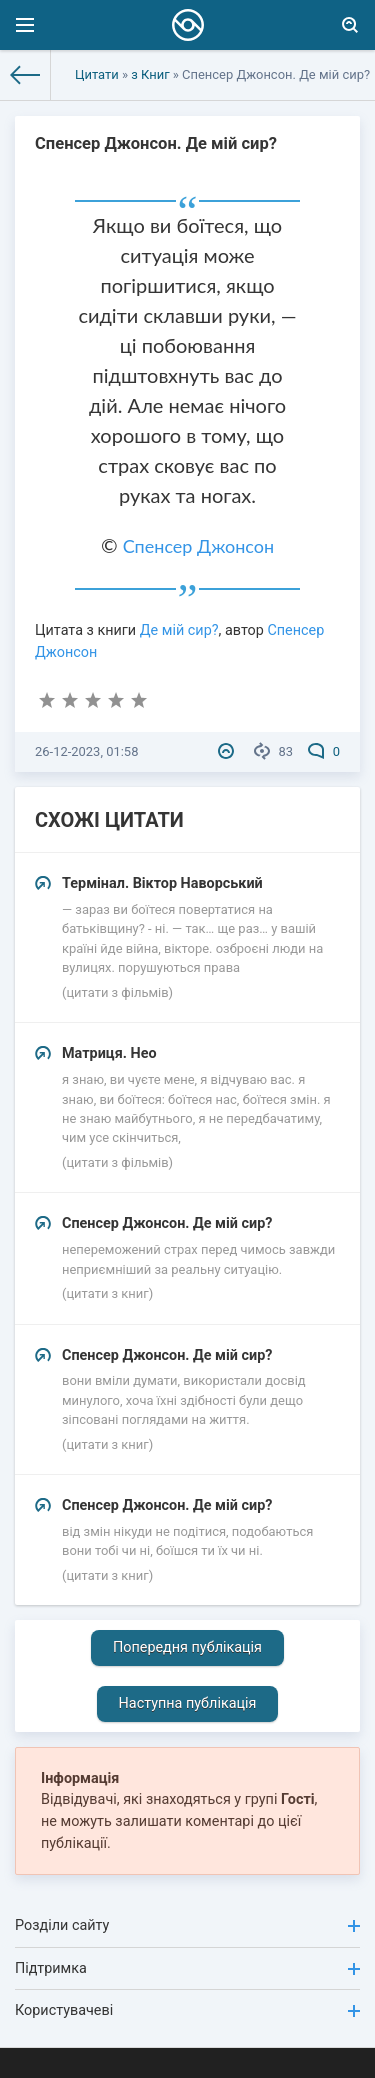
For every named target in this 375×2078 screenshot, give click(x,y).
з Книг (150, 74)
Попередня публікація (187, 1647)
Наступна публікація (188, 1703)
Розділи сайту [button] (187, 1925)
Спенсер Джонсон (198, 546)
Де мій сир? (179, 630)
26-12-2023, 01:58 (86, 751)
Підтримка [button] (187, 1968)
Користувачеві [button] (187, 2010)
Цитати (97, 74)
